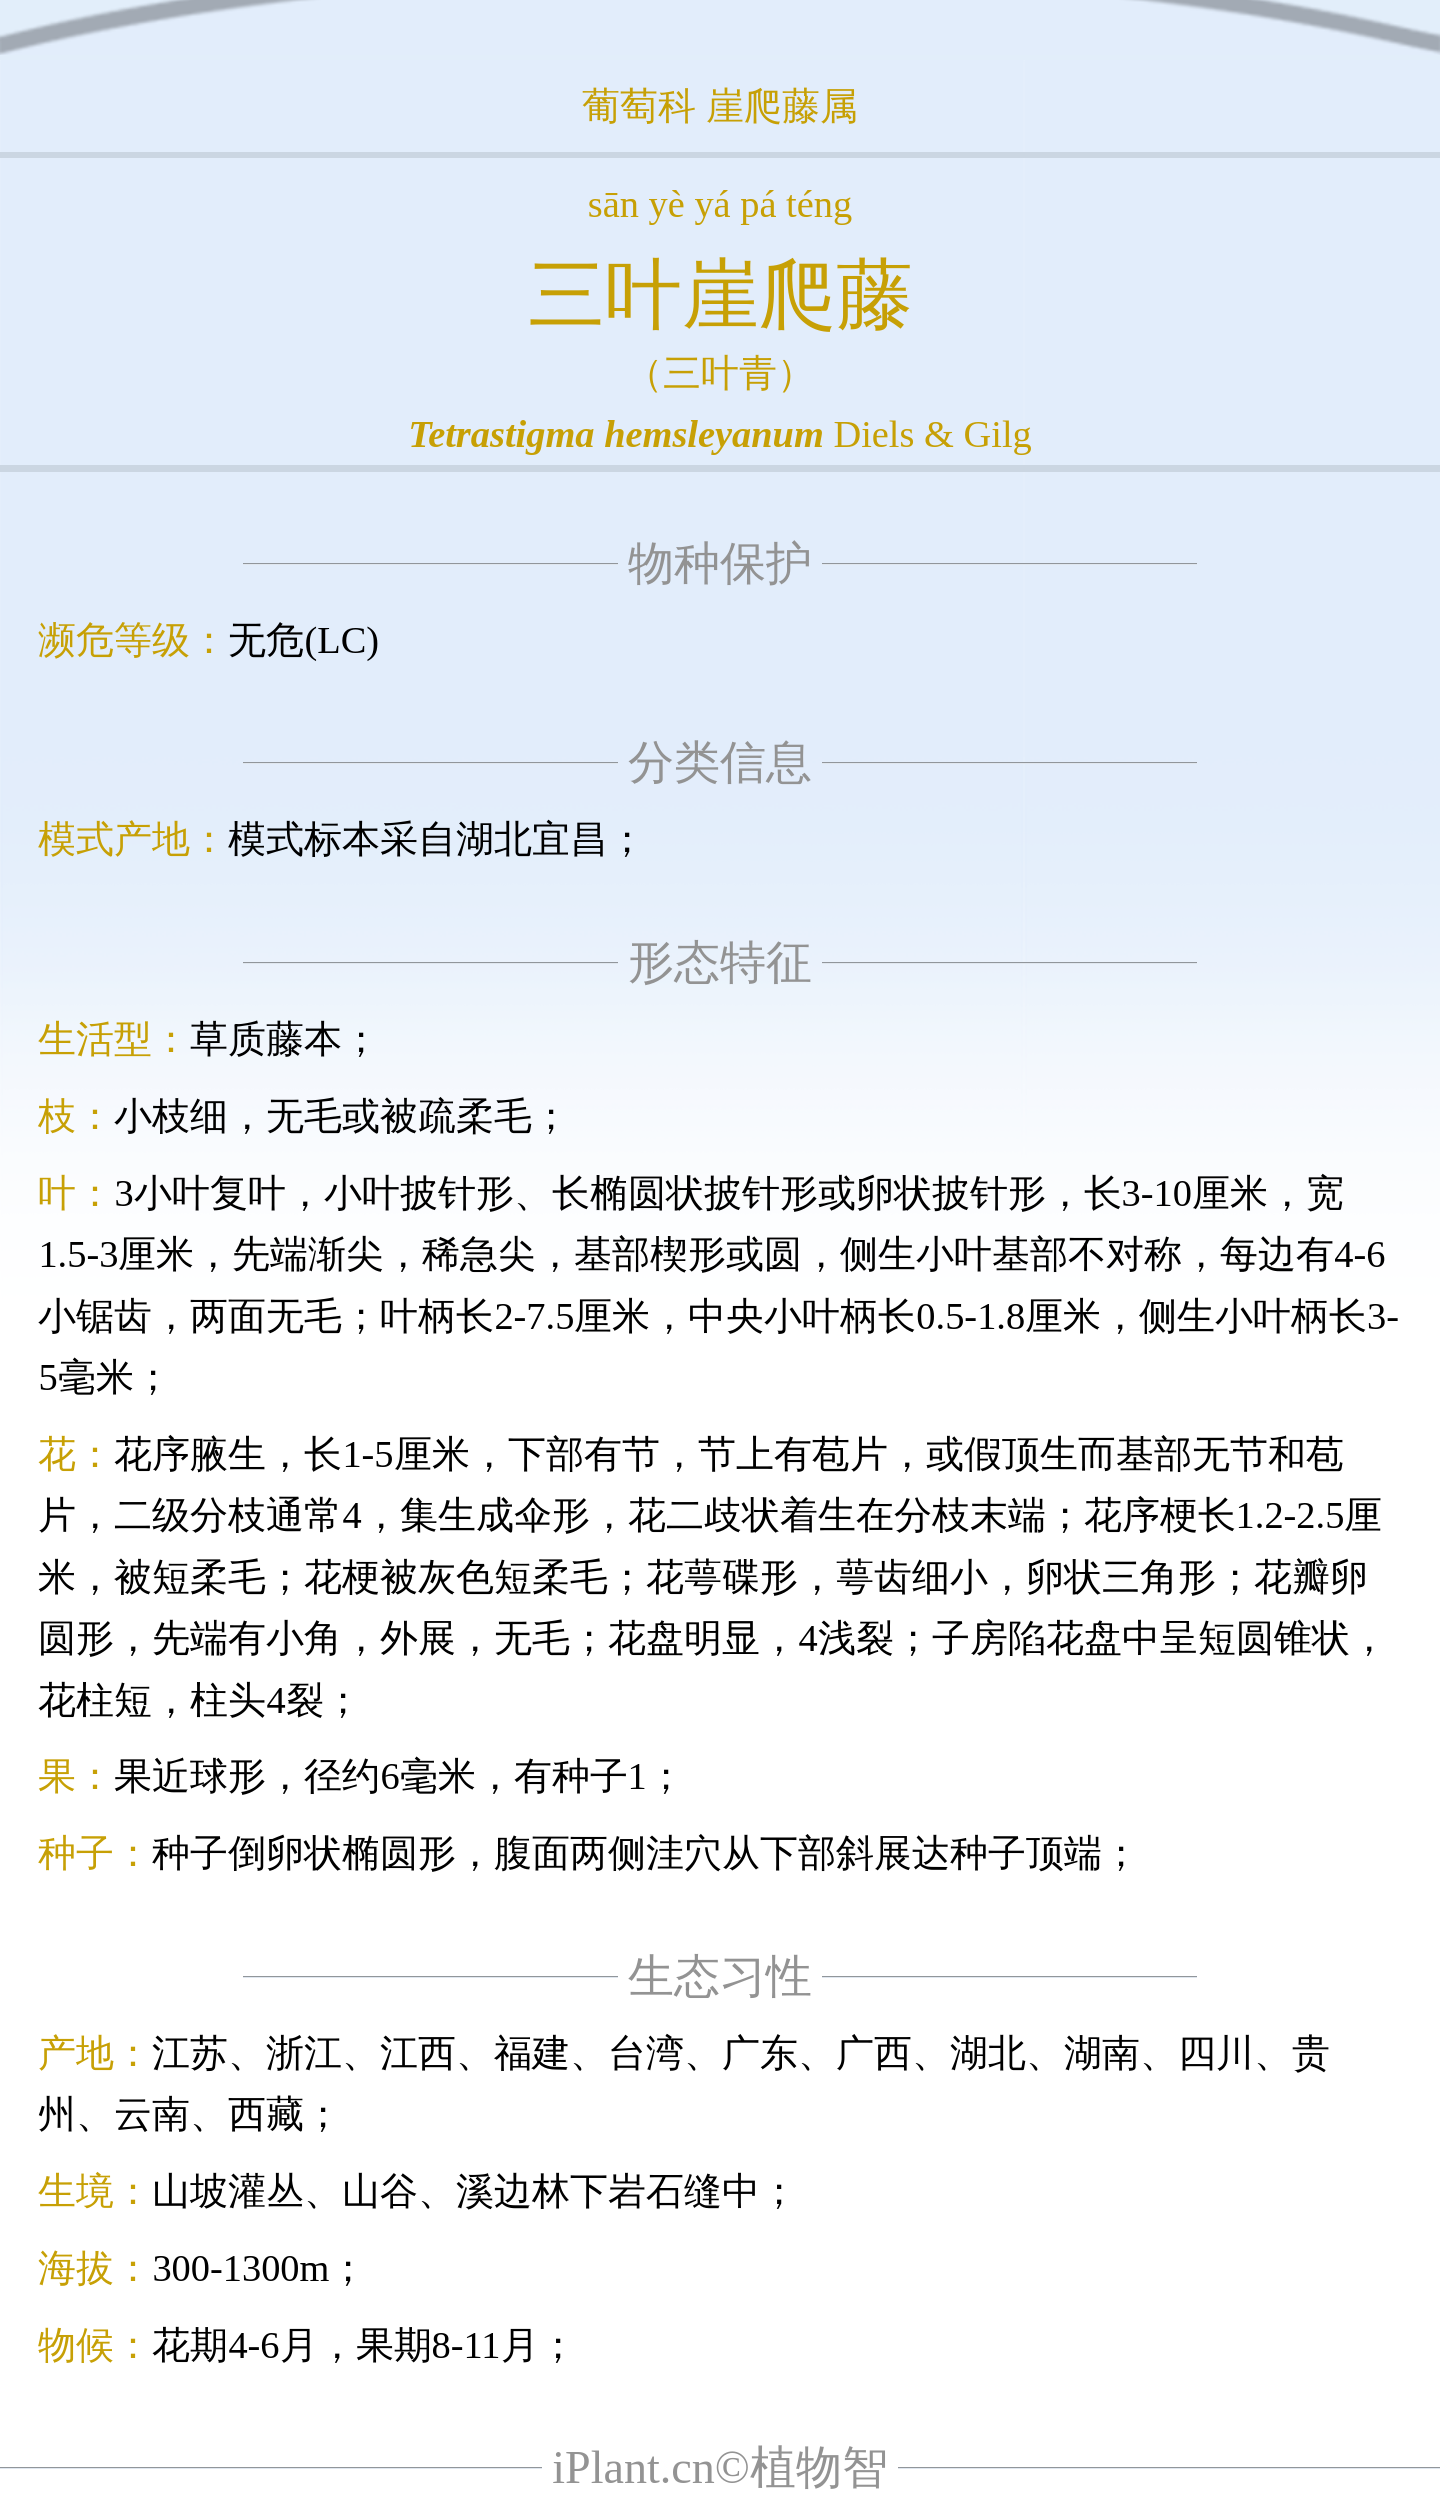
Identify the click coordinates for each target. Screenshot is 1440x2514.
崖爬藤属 (782, 106)
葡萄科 (639, 106)
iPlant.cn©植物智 (720, 2467)
